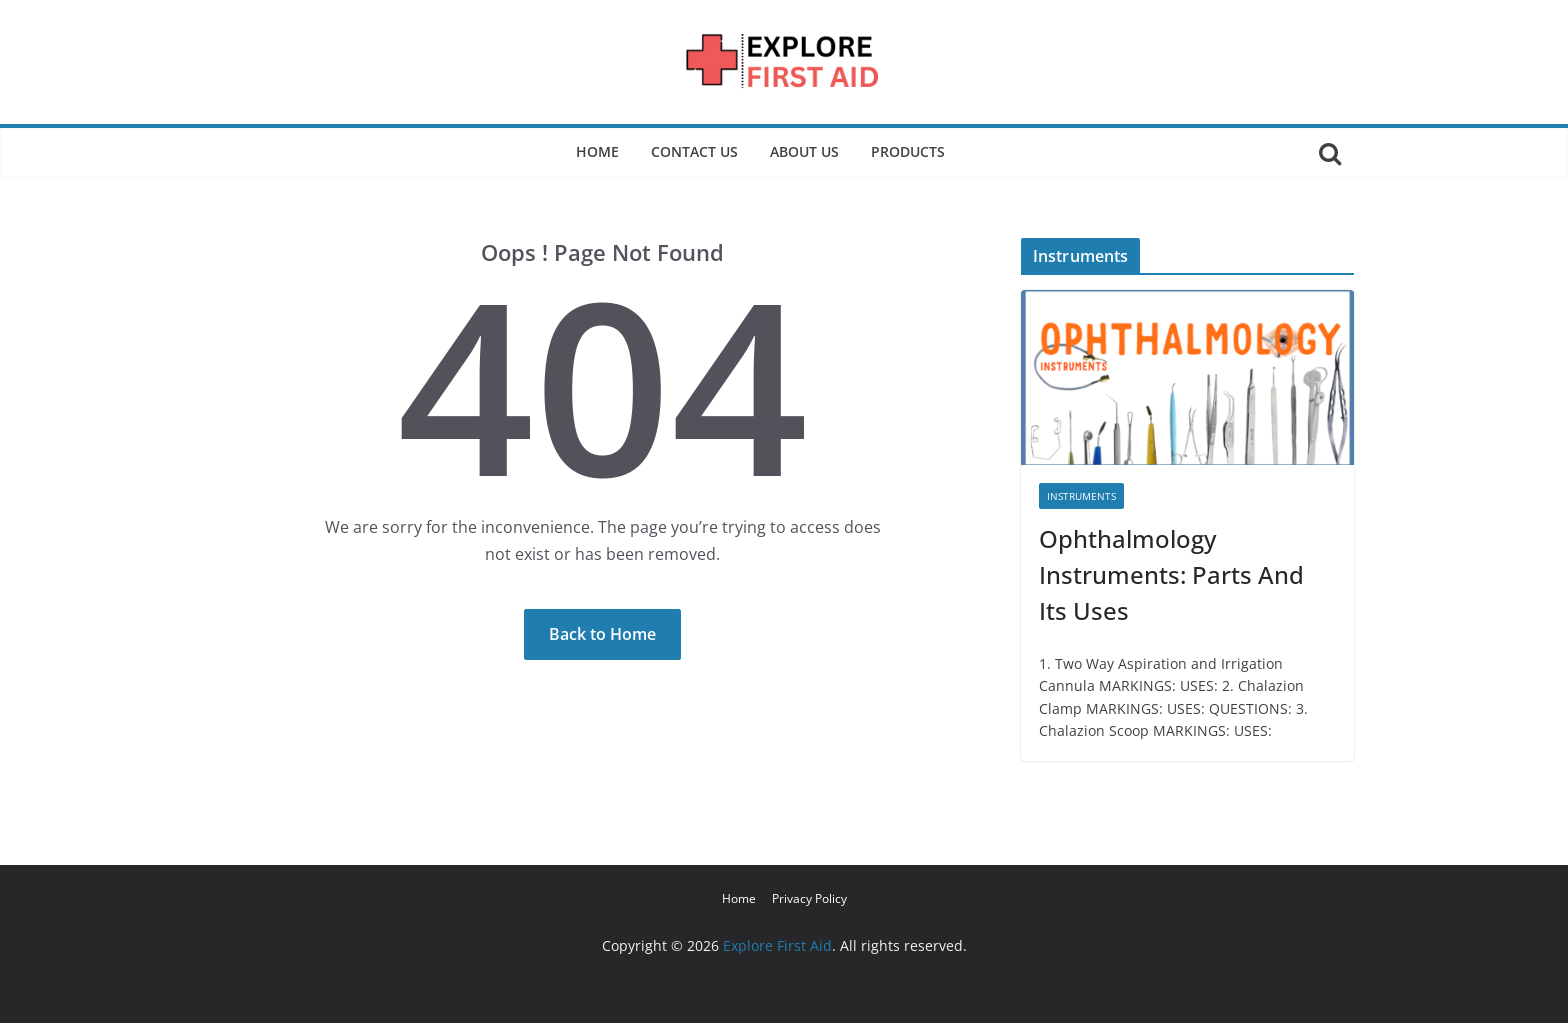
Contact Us (694, 151)
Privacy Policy (809, 898)
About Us (804, 151)
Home (597, 151)
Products (908, 151)
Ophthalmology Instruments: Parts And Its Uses (1171, 574)
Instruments (1081, 496)
